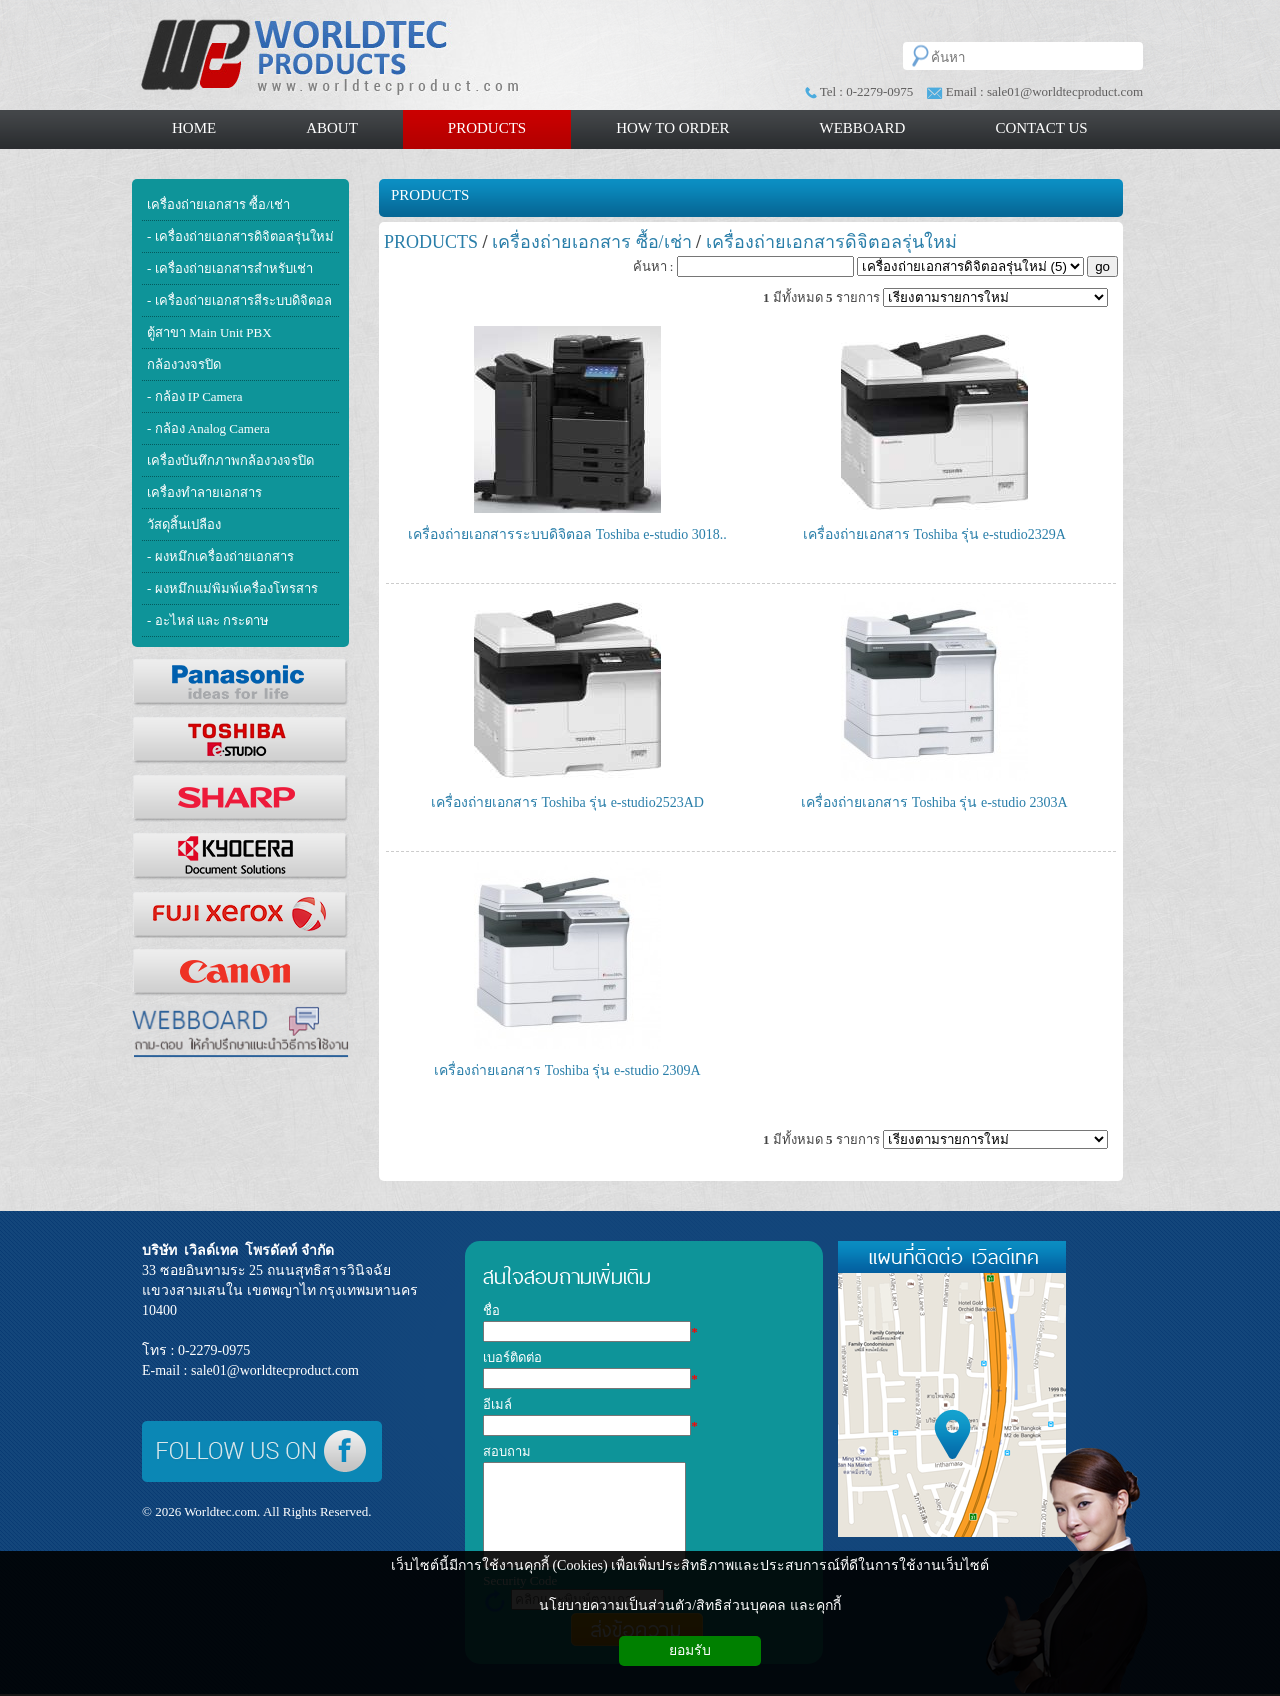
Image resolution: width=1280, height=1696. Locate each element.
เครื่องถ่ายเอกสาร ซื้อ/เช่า (218, 204)
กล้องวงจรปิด (184, 364)
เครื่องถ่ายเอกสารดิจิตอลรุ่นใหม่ (831, 242)
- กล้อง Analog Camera (208, 428)
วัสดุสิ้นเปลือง (184, 524)
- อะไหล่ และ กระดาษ (208, 620)
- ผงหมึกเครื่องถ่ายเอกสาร (220, 556)
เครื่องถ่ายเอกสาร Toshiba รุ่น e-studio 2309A (567, 1070)
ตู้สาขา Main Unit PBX (209, 332)
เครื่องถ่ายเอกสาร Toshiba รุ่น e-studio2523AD (567, 802)
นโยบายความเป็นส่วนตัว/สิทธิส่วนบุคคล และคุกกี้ (689, 1605)
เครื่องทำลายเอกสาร (204, 492)
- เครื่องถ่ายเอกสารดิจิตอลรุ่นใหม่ (240, 236)
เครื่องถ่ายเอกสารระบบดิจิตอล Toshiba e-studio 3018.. (567, 534)
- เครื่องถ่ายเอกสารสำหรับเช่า (230, 268)
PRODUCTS (430, 195)
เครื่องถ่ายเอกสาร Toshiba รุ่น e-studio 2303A (934, 802)
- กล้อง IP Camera (195, 396)
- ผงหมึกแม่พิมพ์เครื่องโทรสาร (232, 588)
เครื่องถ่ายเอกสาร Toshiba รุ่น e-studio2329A (934, 534)
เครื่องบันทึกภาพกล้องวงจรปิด (230, 460)
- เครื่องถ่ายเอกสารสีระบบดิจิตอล (239, 300)
